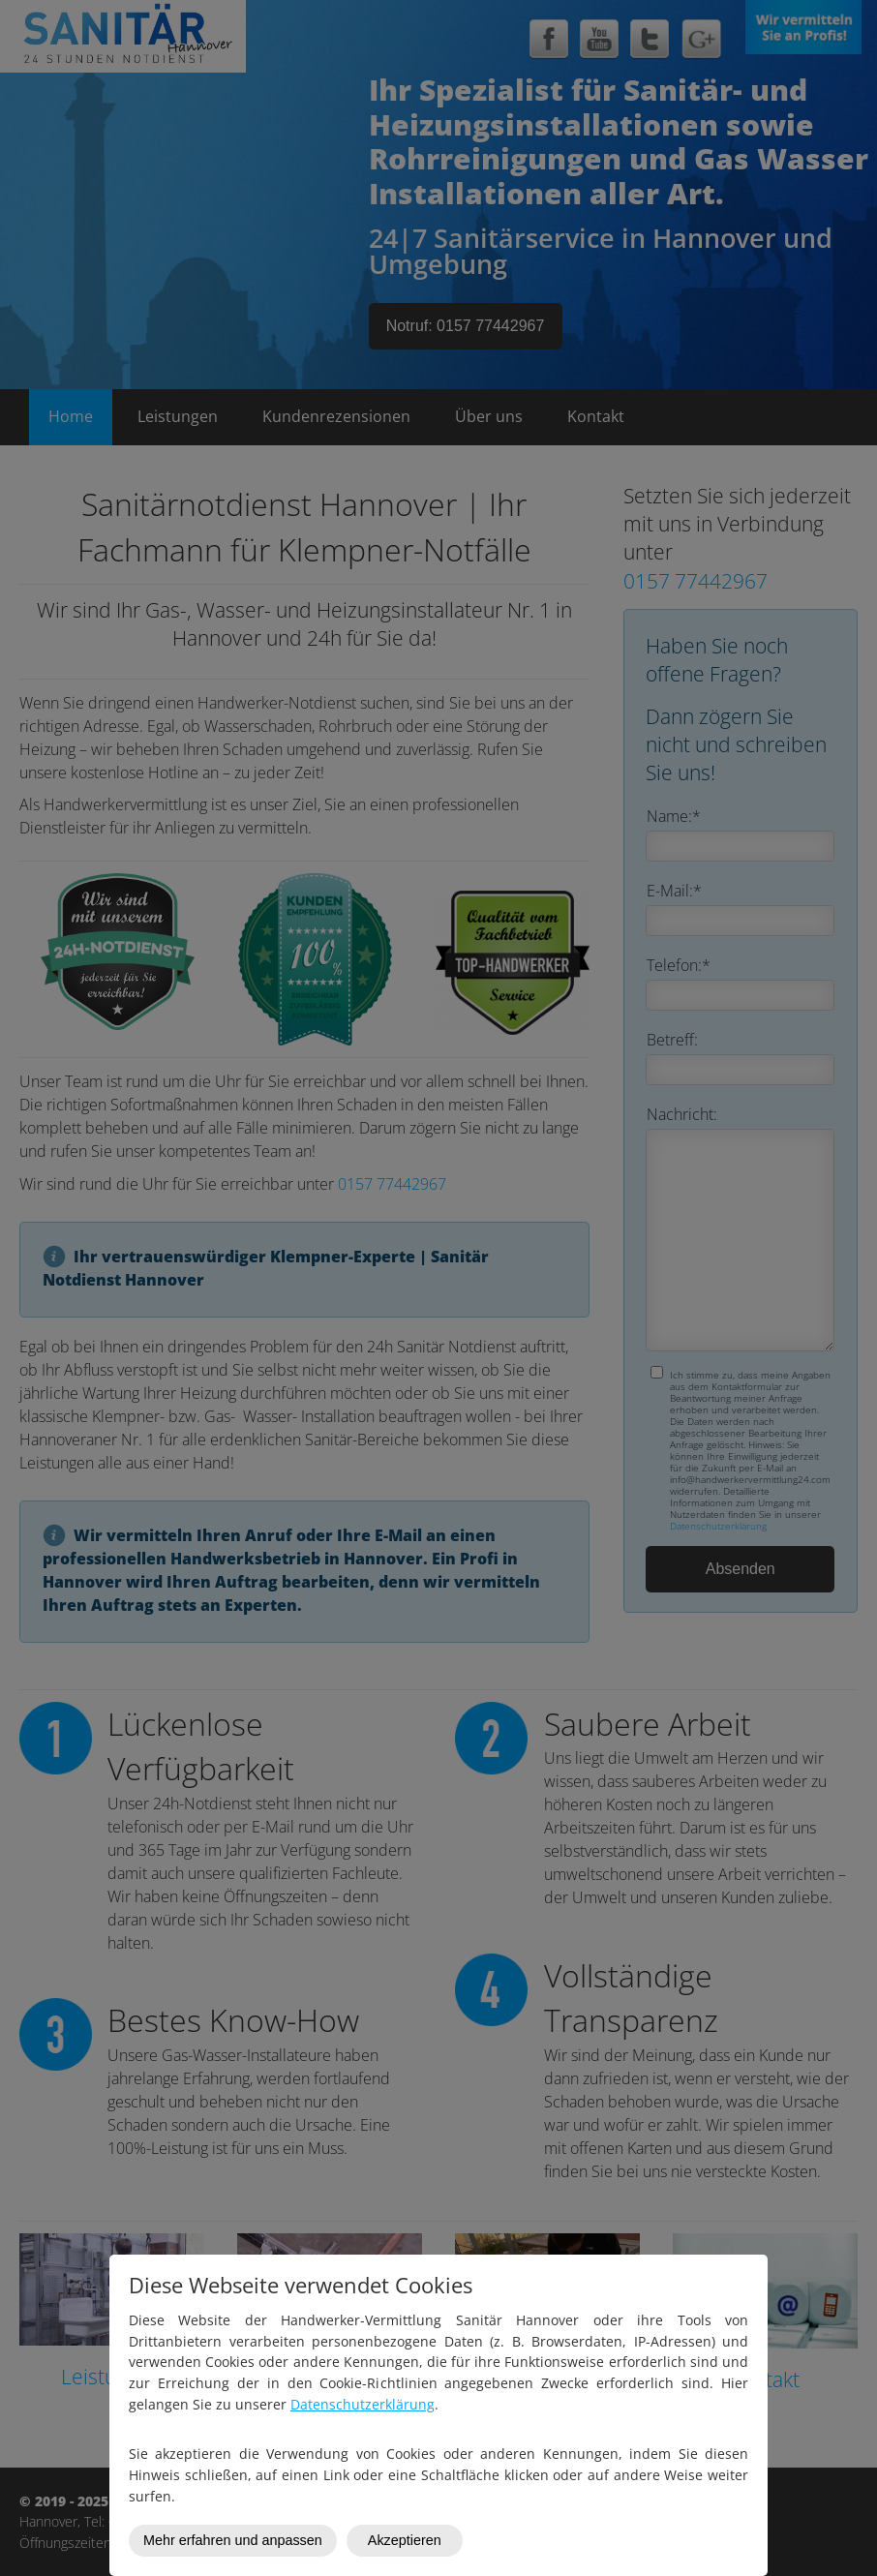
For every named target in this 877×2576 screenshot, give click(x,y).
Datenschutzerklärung (362, 2404)
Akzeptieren (404, 2540)
